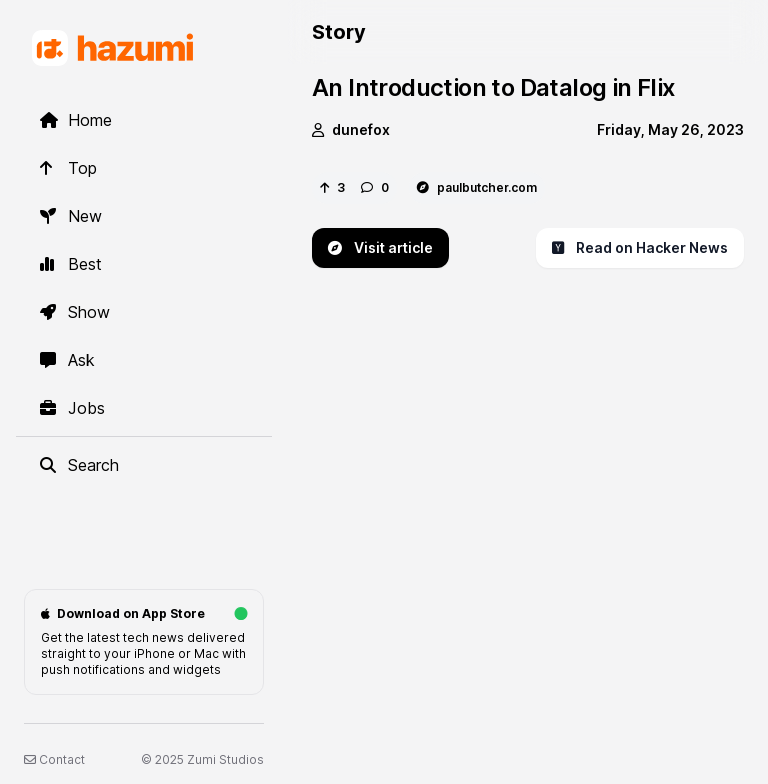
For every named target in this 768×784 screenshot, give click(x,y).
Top (68, 168)
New (71, 216)
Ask (67, 360)
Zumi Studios (225, 759)
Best (71, 264)
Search (79, 465)
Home (76, 120)
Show (75, 312)
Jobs (72, 408)
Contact (54, 759)
